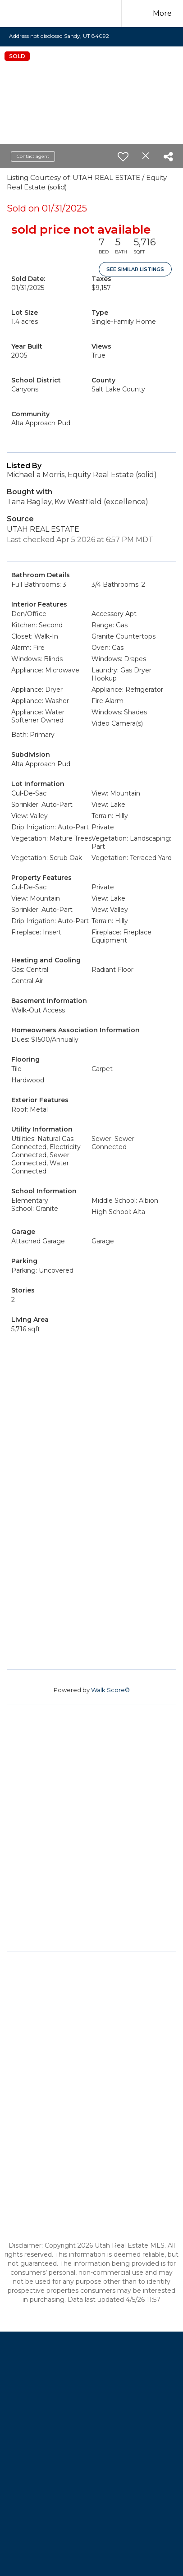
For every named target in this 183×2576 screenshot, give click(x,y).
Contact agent (33, 156)
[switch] (123, 156)
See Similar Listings (135, 269)
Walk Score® (110, 1689)
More (162, 13)
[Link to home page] (77, 13)
